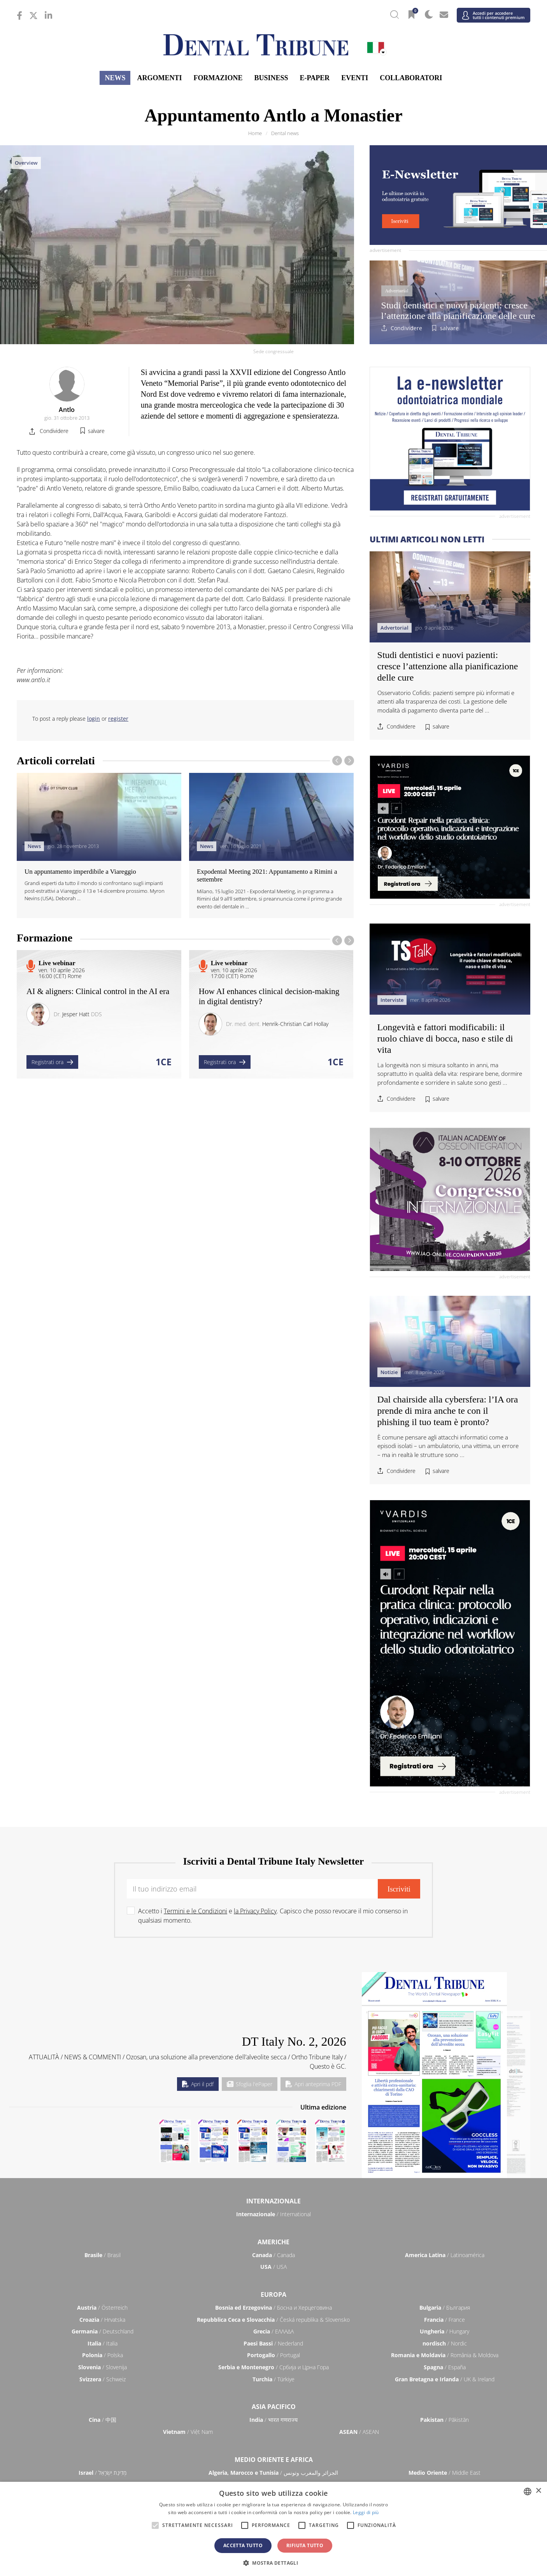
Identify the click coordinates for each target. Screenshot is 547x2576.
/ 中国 (102, 2419)
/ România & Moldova (444, 2355)
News (115, 78)
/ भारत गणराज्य (273, 2419)
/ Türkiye (273, 2379)
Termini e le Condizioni (195, 1911)
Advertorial (396, 291)
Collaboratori (411, 78)
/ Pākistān (444, 2419)
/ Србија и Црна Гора (273, 2367)
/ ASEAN (359, 2431)
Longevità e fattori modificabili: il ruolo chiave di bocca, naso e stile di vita (445, 1038)
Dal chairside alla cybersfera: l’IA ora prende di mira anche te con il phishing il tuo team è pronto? (447, 1410)
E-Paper (315, 78)
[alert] (273, 2529)
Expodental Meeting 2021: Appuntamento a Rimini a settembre (267, 875)
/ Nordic (445, 2343)
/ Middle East (444, 2472)
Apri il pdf (198, 2084)
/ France (444, 2319)
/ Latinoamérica (444, 2255)
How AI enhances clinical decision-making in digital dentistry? (269, 996)
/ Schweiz (102, 2379)
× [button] (538, 2491)
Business (271, 78)
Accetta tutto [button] (243, 2545)
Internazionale (273, 2201)
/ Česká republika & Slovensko (273, 2319)
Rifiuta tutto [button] (304, 2545)
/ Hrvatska (102, 2319)
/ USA (273, 2266)
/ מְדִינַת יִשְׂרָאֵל (102, 2472)
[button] (273, 2563)
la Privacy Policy (255, 1911)
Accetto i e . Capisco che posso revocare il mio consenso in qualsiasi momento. (273, 1916)
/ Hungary (444, 2331)
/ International (273, 2214)
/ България (444, 2307)
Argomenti (159, 78)
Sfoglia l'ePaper (249, 2084)
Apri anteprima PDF (313, 2084)
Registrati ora (52, 1062)
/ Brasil (102, 2255)
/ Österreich (102, 2307)
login (93, 718)
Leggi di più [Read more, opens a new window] (366, 2512)
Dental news (285, 133)
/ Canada (273, 2255)
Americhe (273, 2242)
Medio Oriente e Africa (274, 2459)
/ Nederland (273, 2343)
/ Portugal (273, 2355)
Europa (273, 2294)
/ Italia (102, 2343)
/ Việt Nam (188, 2431)
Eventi (354, 78)
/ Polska (102, 2355)
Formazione (217, 78)
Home (255, 133)
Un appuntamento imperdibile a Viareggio (80, 871)
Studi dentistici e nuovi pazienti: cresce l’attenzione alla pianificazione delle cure (458, 310)
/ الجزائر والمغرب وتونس (273, 2472)
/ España (445, 2367)
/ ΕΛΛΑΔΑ (273, 2331)
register (118, 718)
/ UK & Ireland (444, 2379)
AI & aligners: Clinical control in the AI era (97, 991)
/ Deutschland (102, 2331)
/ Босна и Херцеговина (273, 2307)
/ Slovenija (102, 2367)
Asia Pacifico (274, 2406)
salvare (449, 328)
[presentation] (337, 760)
